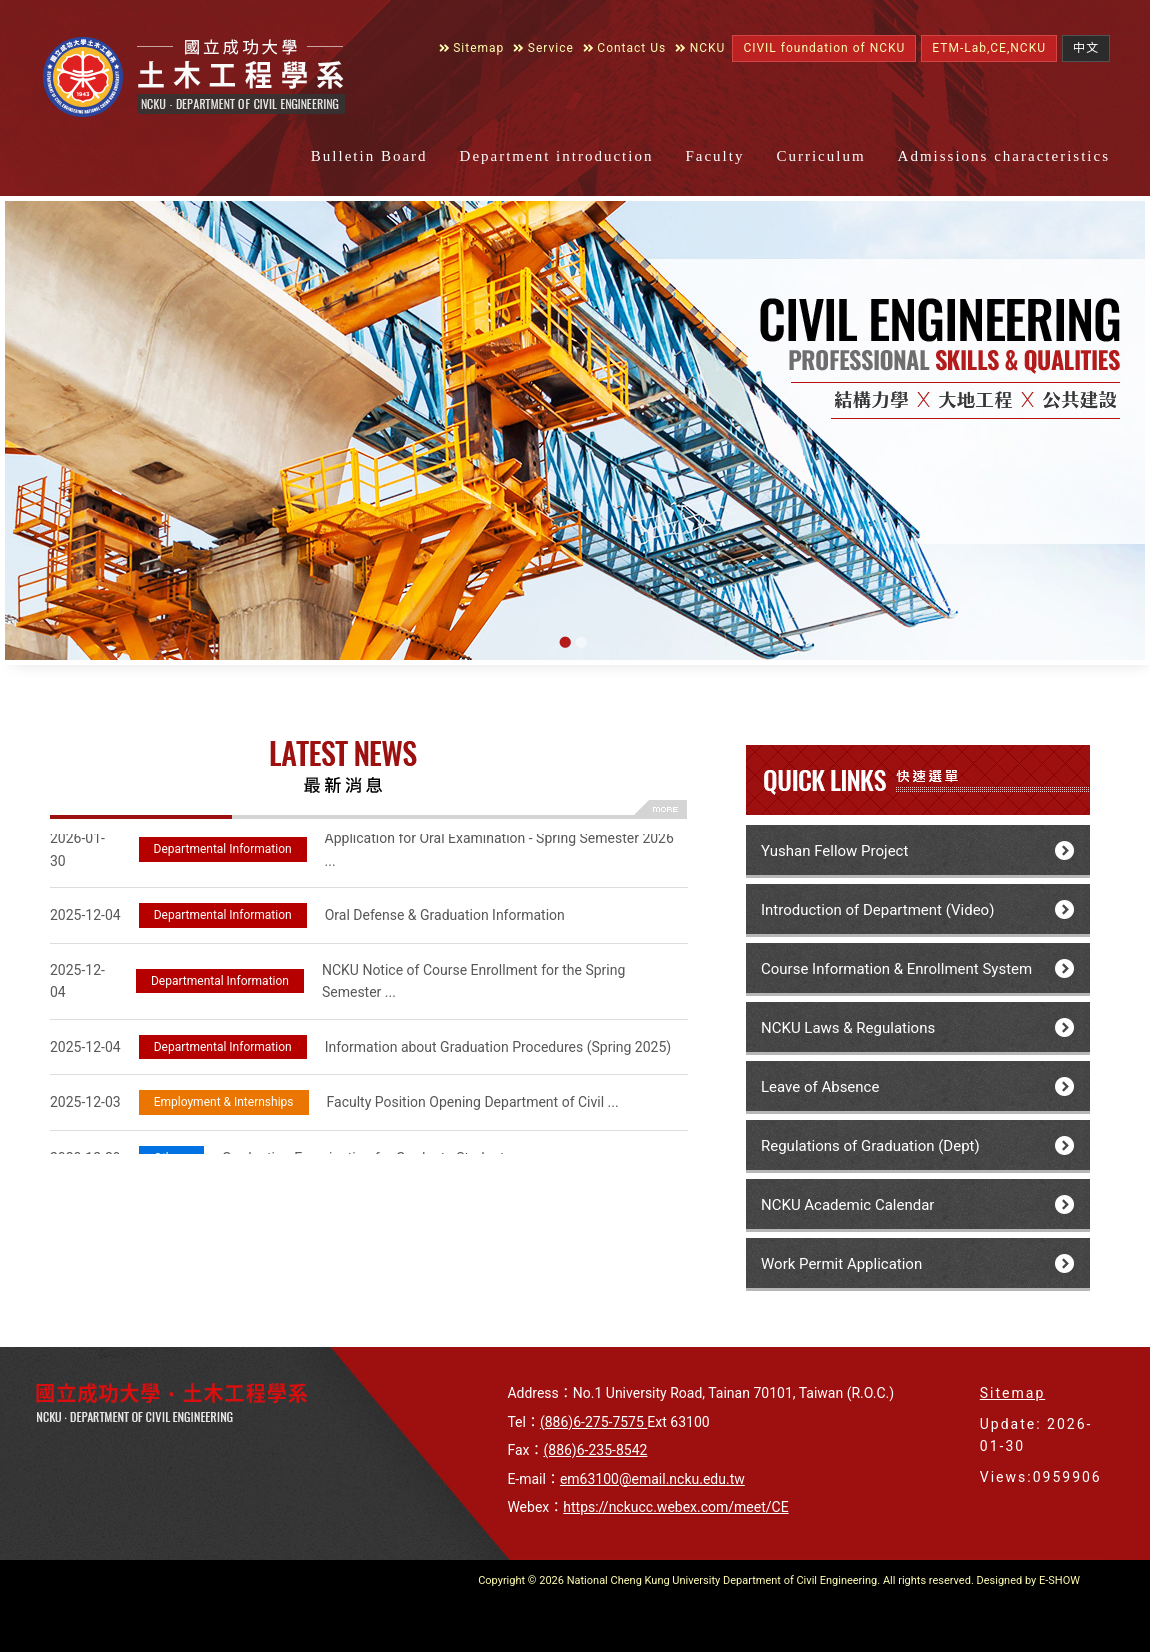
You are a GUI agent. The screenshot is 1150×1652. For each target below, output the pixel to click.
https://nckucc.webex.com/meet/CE (675, 1507)
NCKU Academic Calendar (847, 1205)
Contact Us (624, 48)
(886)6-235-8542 (595, 1450)
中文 (1086, 48)
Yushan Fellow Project (834, 851)
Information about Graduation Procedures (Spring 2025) (360, 1049)
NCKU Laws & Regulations (848, 1028)
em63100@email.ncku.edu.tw (652, 1479)
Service (543, 48)
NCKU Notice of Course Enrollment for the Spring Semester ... (337, 983)
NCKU (700, 48)
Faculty (714, 156)
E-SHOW (1059, 1580)
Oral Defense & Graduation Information (307, 917)
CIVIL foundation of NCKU (824, 48)
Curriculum (820, 156)
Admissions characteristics (1004, 156)
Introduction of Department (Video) (877, 910)
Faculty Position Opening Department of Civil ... (334, 1104)
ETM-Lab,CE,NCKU (989, 48)
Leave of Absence (820, 1087)
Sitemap (472, 48)
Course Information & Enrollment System (896, 969)
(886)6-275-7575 (593, 1422)
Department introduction (557, 156)
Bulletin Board (369, 156)
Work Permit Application (841, 1264)
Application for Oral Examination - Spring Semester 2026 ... (362, 851)
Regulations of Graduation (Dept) (870, 1146)
